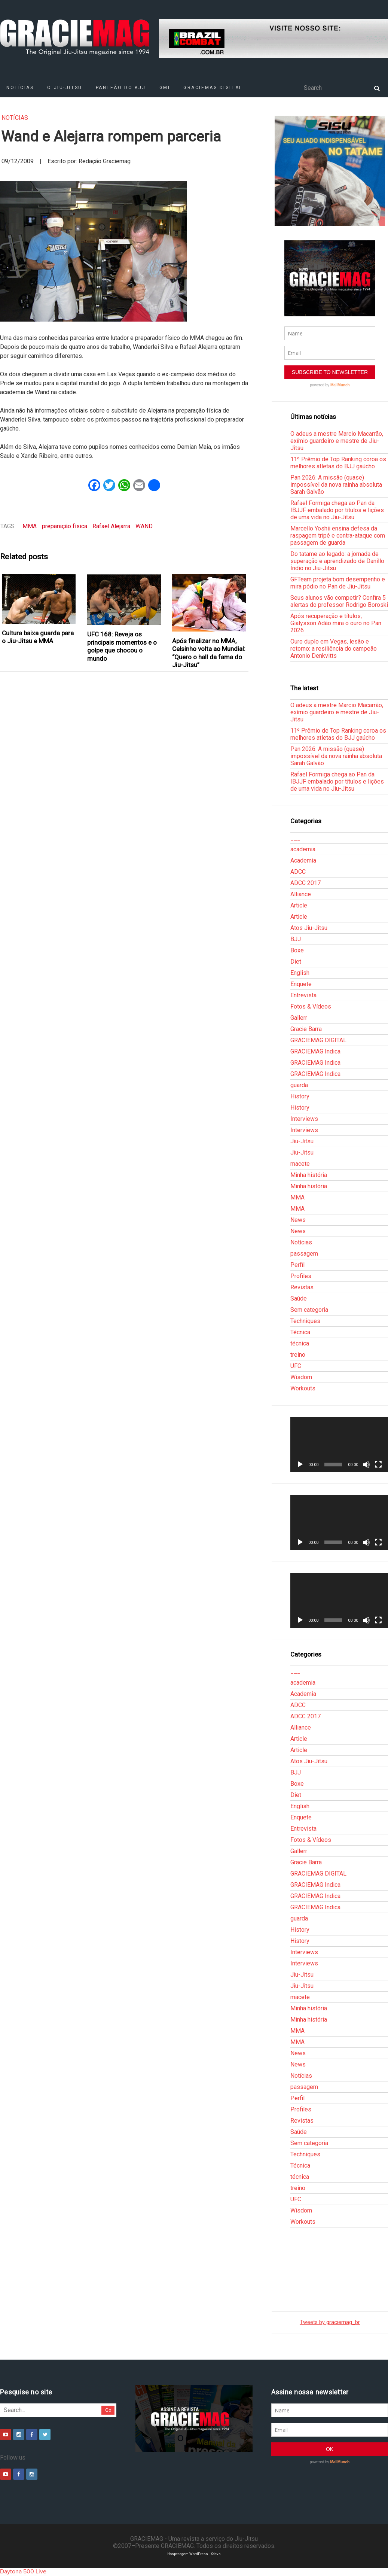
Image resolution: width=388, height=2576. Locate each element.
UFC (295, 1365)
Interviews (304, 1118)
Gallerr (298, 1017)
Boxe (297, 950)
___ (295, 838)
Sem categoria (309, 1309)
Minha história (308, 1174)
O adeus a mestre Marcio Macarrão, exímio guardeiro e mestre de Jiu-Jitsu (336, 440)
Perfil (297, 1264)
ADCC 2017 (305, 882)
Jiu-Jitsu (302, 1141)
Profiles (300, 1276)
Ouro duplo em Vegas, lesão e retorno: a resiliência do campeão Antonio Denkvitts (333, 648)
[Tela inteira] (378, 1464)
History (299, 1096)
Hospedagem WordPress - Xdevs (194, 2554)
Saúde (298, 1298)
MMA (29, 526)
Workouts (302, 1388)
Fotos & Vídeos (310, 1006)
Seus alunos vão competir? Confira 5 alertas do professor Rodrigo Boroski (339, 601)
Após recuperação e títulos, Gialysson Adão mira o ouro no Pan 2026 (335, 623)
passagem (304, 1253)
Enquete (301, 984)
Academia (303, 860)
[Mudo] (366, 1464)
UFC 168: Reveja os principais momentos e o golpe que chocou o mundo (122, 646)
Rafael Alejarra (111, 526)
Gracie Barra (306, 1028)
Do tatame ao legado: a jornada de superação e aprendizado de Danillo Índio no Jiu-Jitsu (337, 561)
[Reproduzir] (300, 1464)
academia (302, 849)
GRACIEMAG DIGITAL (212, 87)
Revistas (302, 1287)
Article (298, 905)
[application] (339, 1444)
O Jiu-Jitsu (64, 87)
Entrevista (303, 995)
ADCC (298, 871)
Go (108, 2410)
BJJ (295, 939)
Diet (295, 961)
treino (297, 1354)
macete (300, 1163)
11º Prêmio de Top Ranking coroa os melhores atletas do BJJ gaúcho (338, 463)
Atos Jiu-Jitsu (308, 927)
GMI (164, 87)
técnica (299, 1343)
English (299, 972)
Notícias (14, 117)
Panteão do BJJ (121, 87)
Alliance (300, 894)
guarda (299, 1085)
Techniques (305, 1321)
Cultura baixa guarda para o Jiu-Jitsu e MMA (38, 637)
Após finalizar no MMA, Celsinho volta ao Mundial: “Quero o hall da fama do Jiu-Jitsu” (208, 653)
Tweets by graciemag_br (330, 2322)
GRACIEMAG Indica (315, 1051)
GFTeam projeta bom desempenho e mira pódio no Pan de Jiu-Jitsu (337, 583)
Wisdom (301, 1377)
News (298, 1219)
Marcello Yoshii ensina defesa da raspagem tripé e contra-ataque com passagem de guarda (337, 535)
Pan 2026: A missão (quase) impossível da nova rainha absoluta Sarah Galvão (336, 484)
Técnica (300, 1332)
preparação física (64, 526)
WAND (144, 526)
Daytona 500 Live (23, 2571)
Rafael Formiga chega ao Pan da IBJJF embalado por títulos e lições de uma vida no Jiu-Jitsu (337, 510)
